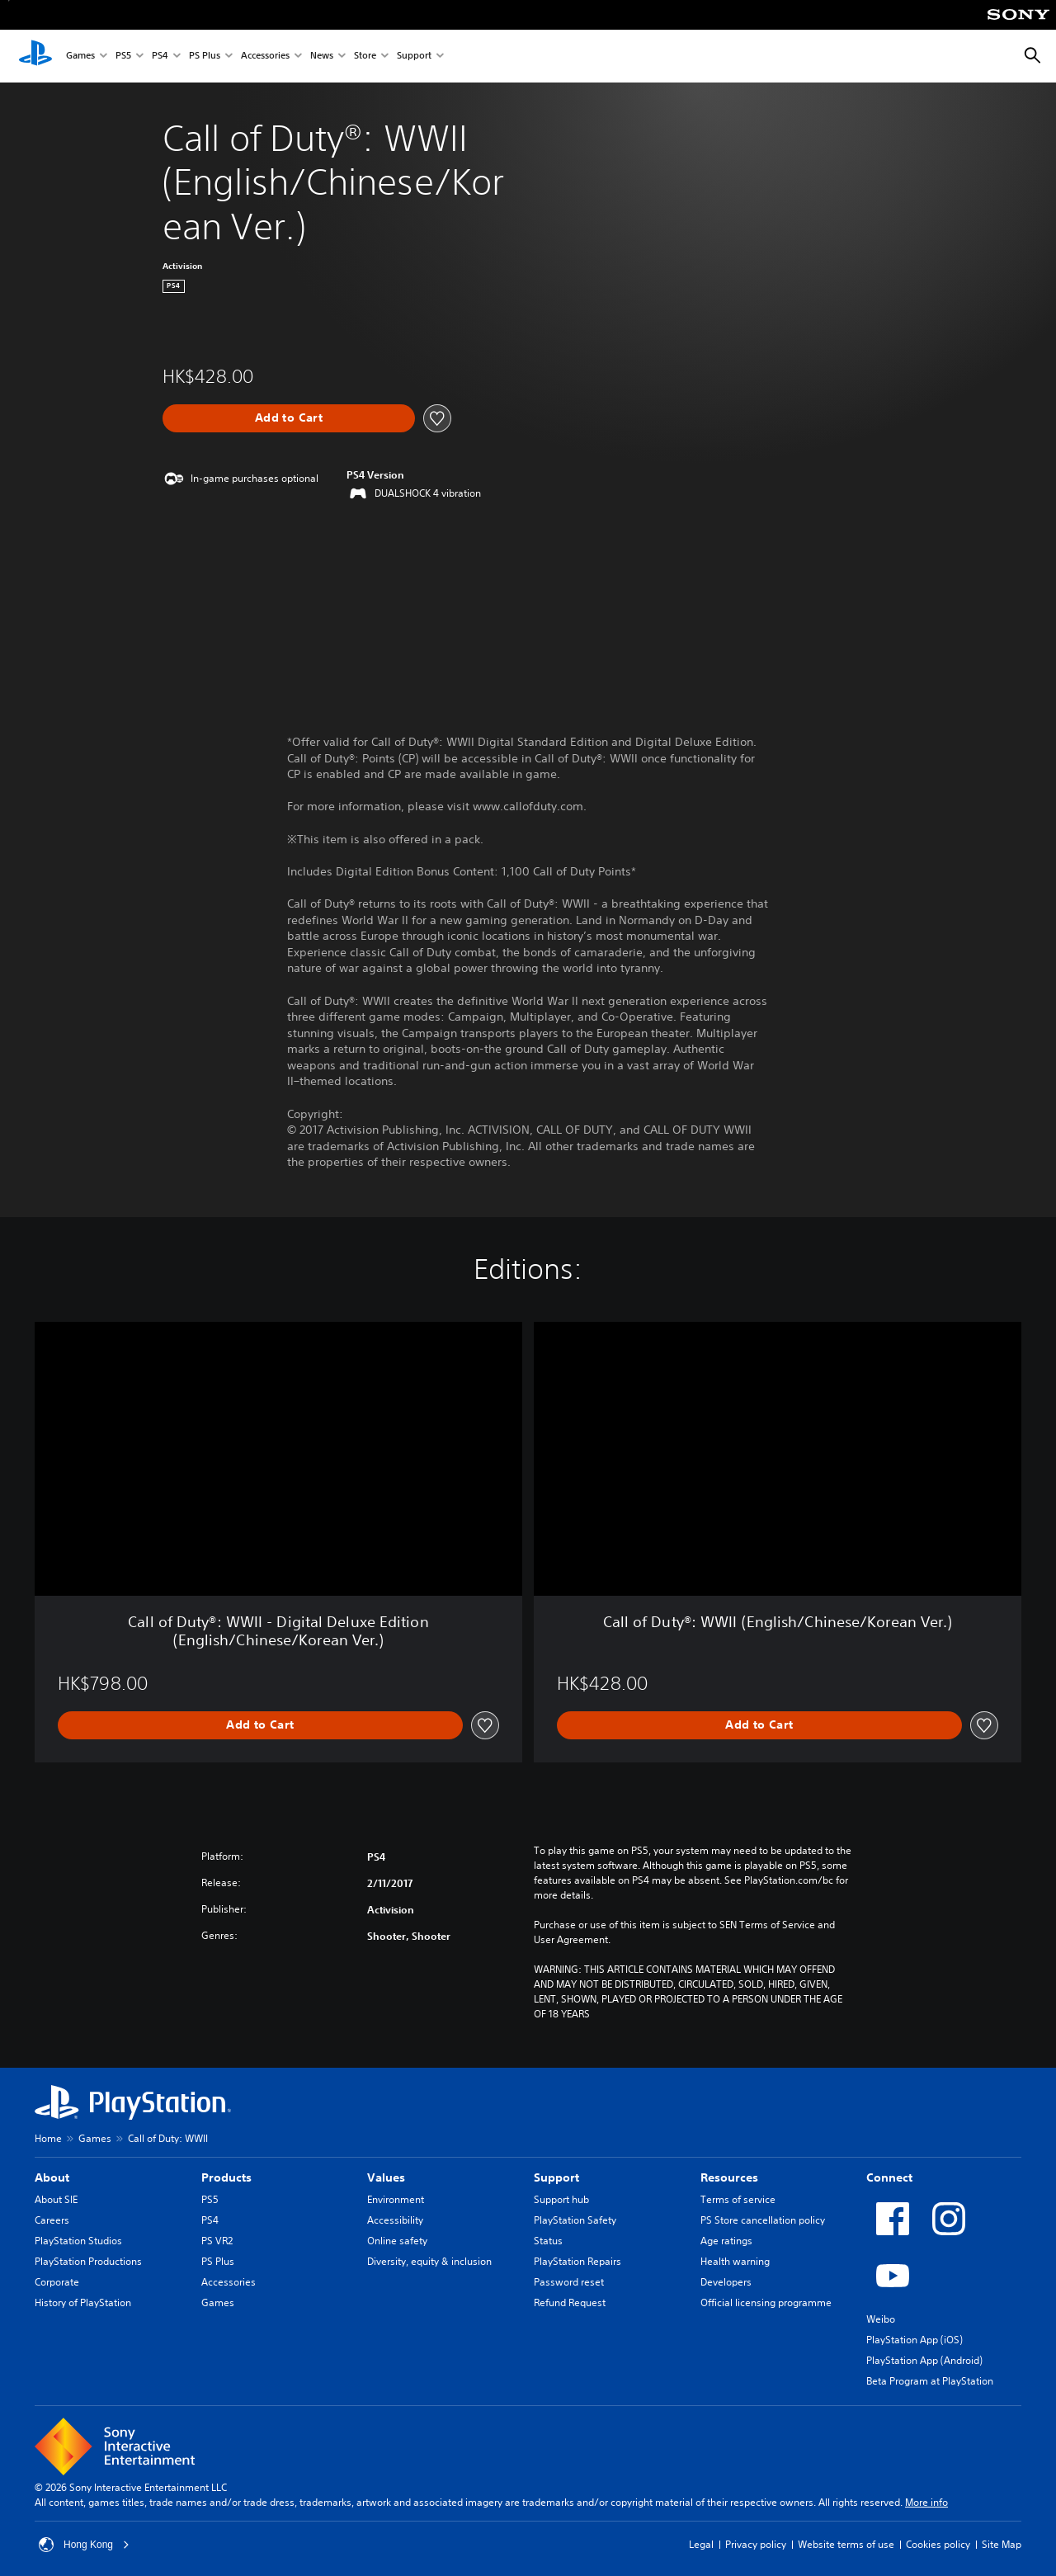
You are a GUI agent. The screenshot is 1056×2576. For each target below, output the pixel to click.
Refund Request (570, 2302)
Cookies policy (938, 2544)
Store (365, 56)
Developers (726, 2282)
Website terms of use (846, 2544)
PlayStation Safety (575, 2220)
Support (414, 56)
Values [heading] (386, 2177)
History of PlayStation (83, 2302)
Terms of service (738, 2199)
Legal (701, 2544)
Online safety (397, 2241)
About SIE (56, 2199)
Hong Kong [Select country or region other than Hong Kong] (84, 2544)
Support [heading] (556, 2177)
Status (548, 2241)
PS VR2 (217, 2241)
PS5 (123, 56)
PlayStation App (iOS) (914, 2340)
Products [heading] (226, 2177)
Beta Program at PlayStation (929, 2381)
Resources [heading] (729, 2177)
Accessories (265, 56)
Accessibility (395, 2220)
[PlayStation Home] (35, 56)
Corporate (57, 2282)
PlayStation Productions (88, 2261)
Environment (395, 2199)
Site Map (1001, 2544)
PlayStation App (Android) (924, 2360)
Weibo (880, 2319)
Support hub (561, 2199)
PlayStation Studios (78, 2241)
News (321, 56)
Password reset (569, 2282)
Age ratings (726, 2241)
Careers (52, 2220)
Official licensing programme (766, 2302)
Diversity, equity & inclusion (429, 2261)
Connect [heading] (889, 2177)
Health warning (735, 2261)
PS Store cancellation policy (762, 2220)
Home (48, 2138)
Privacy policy (755, 2544)
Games (80, 56)
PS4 (160, 56)
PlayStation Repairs (577, 2261)
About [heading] (52, 2177)
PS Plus (204, 56)
